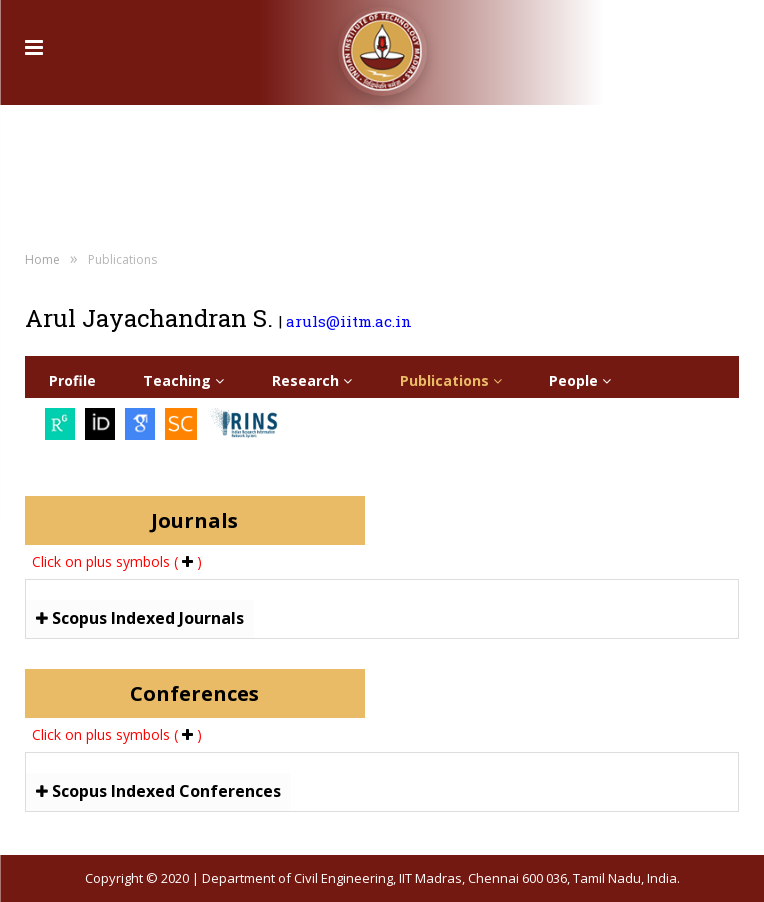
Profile (72, 380)
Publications (451, 380)
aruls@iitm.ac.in (349, 321)
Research (312, 380)
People (580, 380)
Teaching (183, 380)
